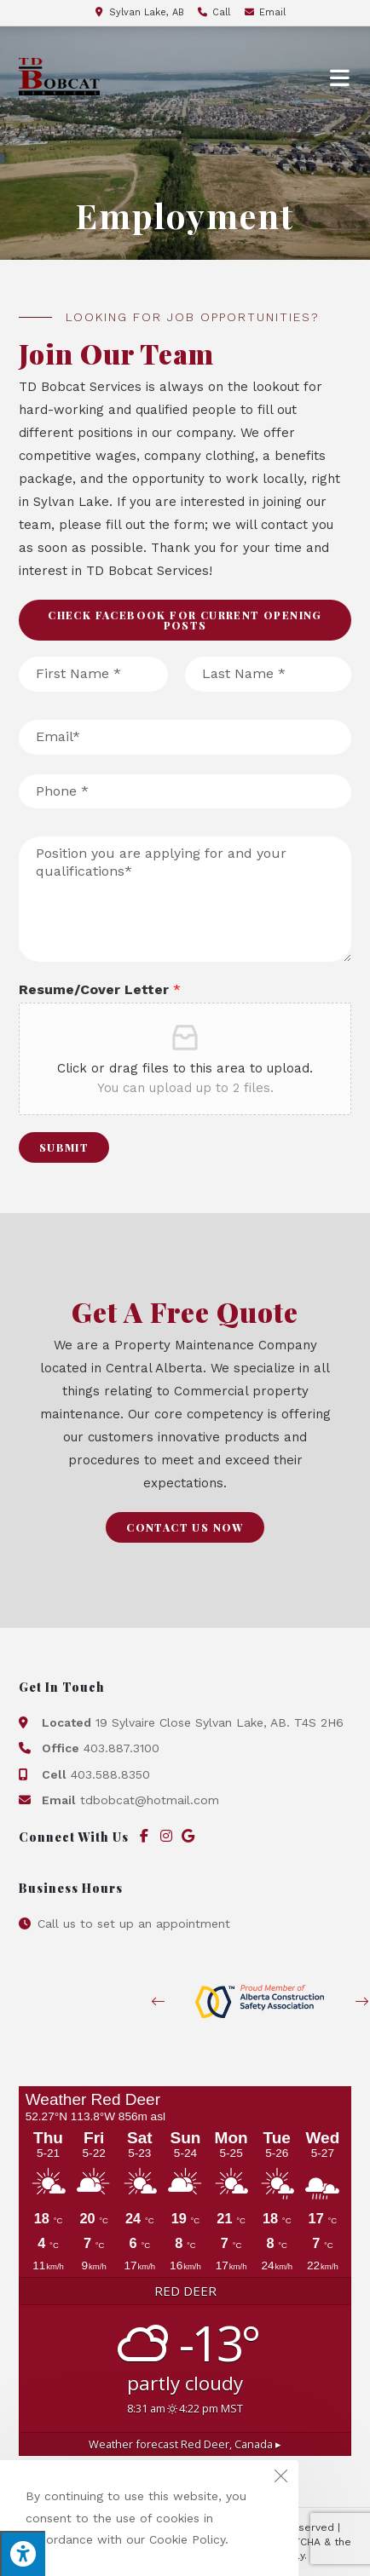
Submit (64, 1147)
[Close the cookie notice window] (280, 2478)
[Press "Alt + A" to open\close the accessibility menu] (22, 2553)
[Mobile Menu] (340, 76)
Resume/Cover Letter (100, 989)
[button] (185, 620)
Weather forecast (185, 2444)
